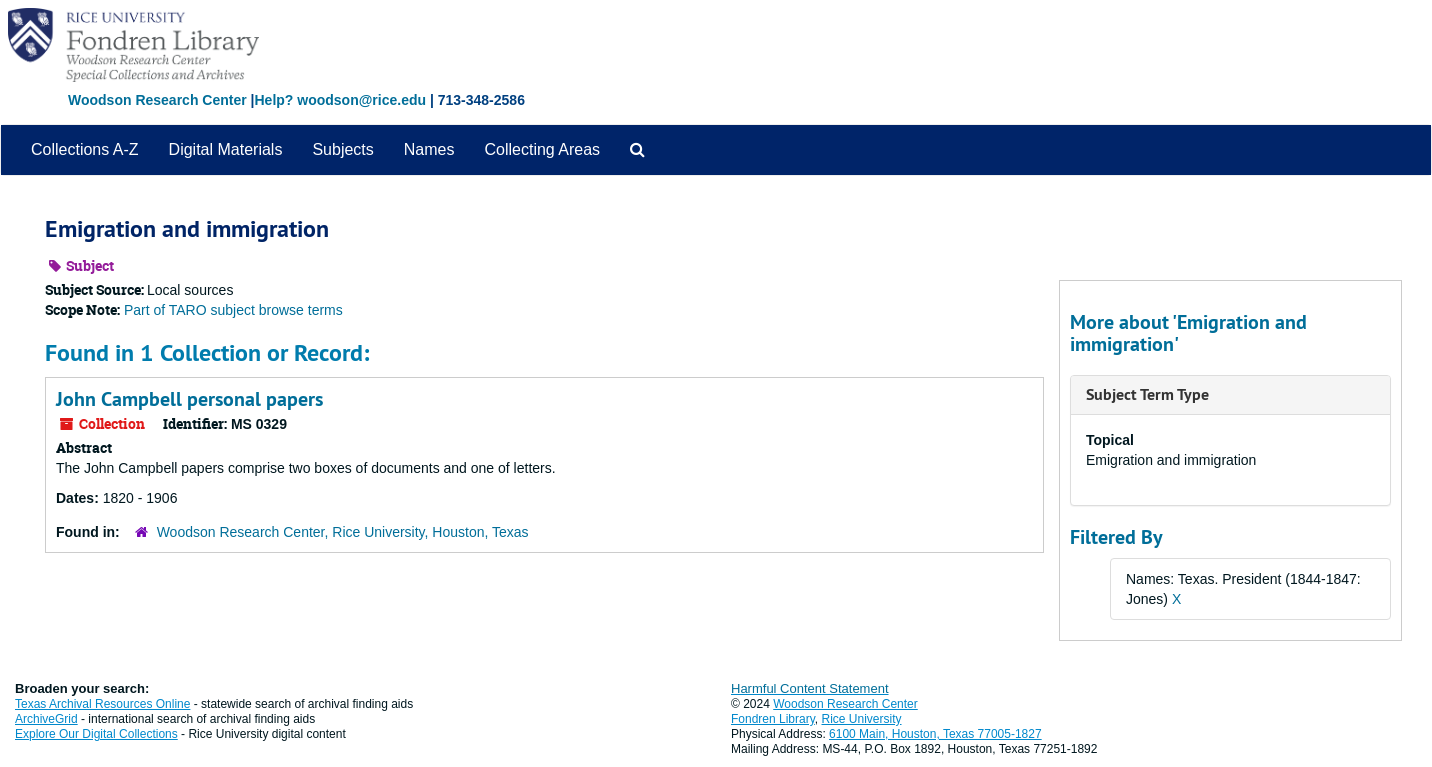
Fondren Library (773, 719)
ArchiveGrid (46, 719)
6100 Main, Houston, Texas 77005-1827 (935, 734)
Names (429, 149)
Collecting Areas (542, 149)
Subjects (342, 149)
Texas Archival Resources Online (102, 704)
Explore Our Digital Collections (96, 734)
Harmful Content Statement (810, 688)
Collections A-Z (85, 149)
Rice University (862, 719)
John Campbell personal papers (189, 399)
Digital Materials (226, 149)
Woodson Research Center (157, 100)
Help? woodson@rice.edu (340, 100)
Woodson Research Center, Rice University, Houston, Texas (343, 532)
